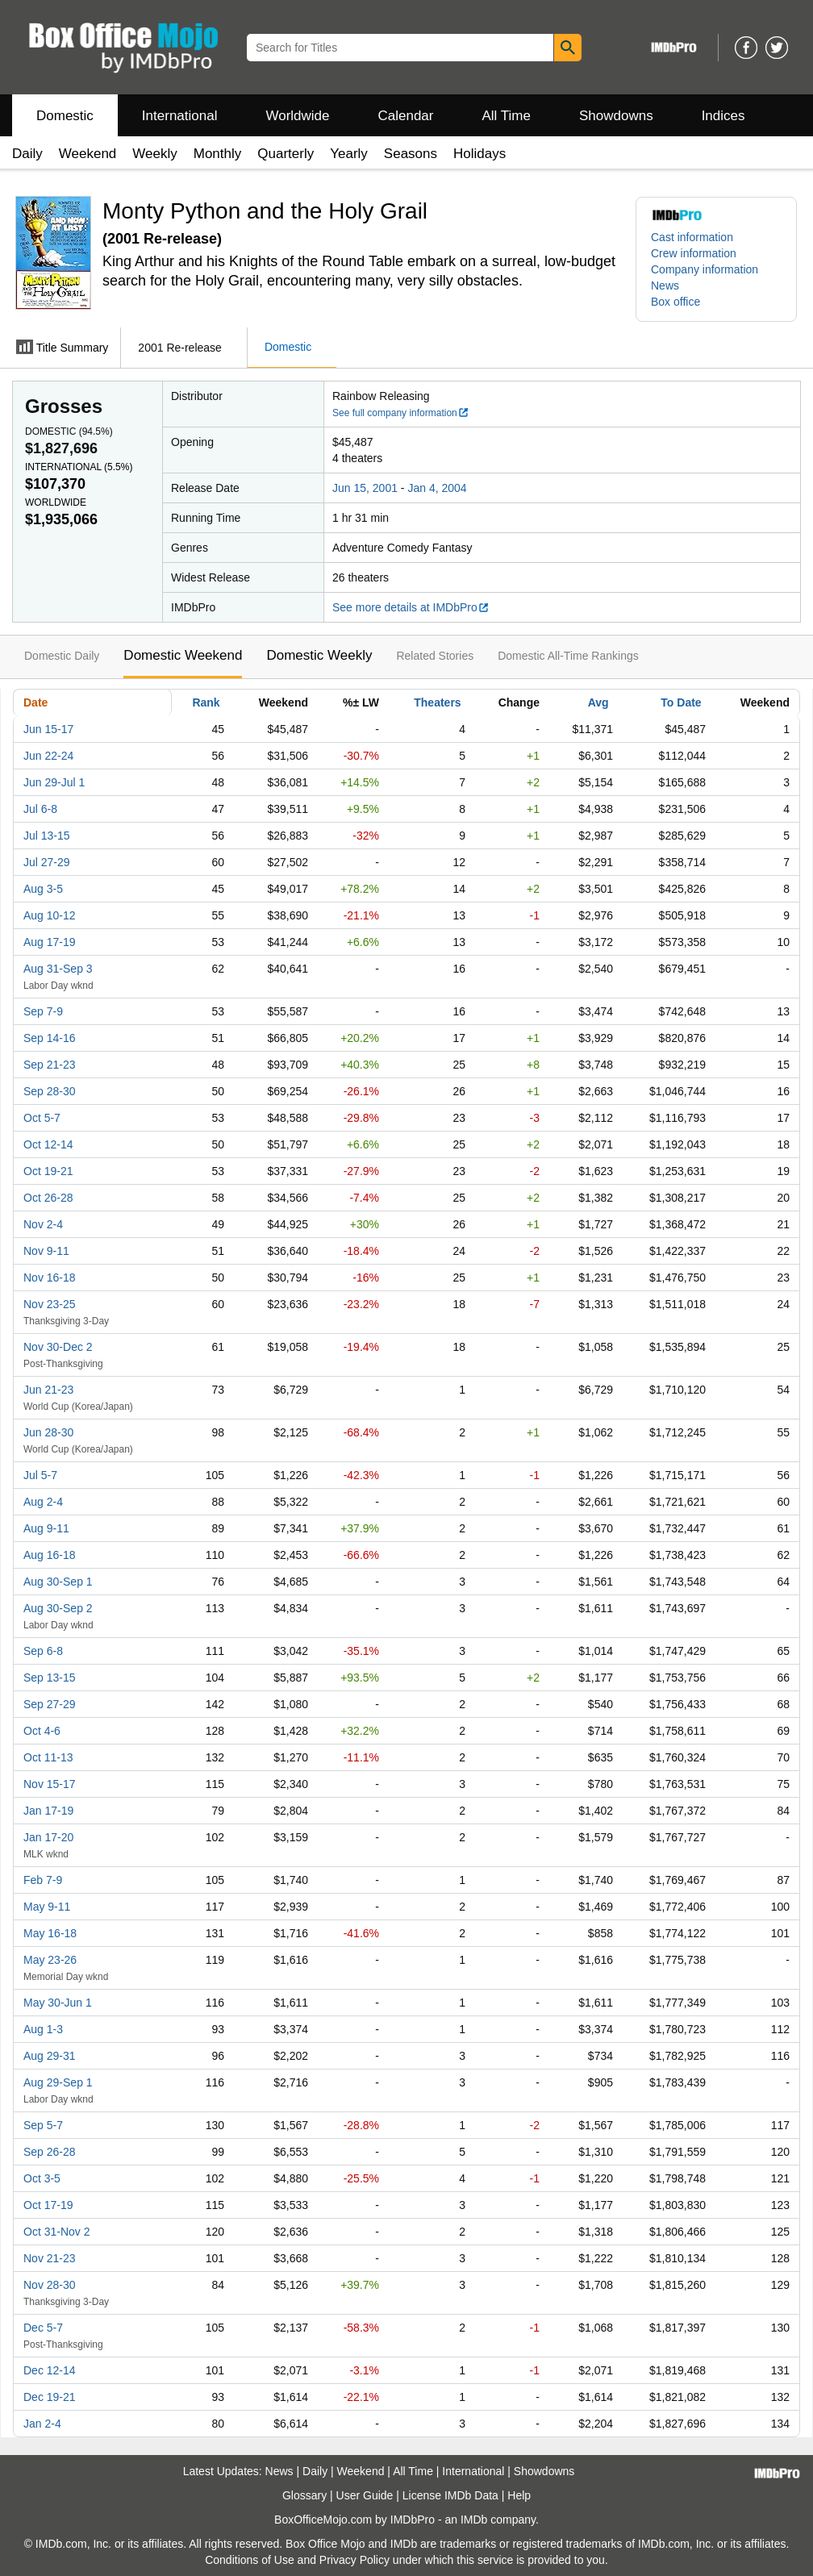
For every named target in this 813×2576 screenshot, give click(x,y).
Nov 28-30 (49, 2284)
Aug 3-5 (43, 888)
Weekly (154, 153)
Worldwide (297, 115)
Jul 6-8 (40, 808)
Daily (27, 153)
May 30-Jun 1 (57, 2002)
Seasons (410, 153)
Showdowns (616, 115)
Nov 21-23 (49, 2258)
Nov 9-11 (46, 1250)
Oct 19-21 (48, 1171)
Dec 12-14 (49, 2370)
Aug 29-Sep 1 (58, 2082)
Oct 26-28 (48, 1197)
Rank (205, 702)
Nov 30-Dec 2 (58, 1346)
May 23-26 (50, 1959)
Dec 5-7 (43, 2327)
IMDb (474, 2519)
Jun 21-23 (48, 1389)
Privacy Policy (354, 2559)
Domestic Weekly (319, 655)
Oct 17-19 (48, 2205)
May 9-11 (46, 1906)
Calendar (406, 115)
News (665, 285)
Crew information (693, 253)
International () (78, 467)
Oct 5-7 (41, 1117)
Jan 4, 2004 (436, 487)
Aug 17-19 (49, 942)
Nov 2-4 (43, 1224)
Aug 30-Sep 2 (58, 1608)
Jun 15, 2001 (365, 487)
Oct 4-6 (41, 1730)
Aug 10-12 (49, 915)
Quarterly (285, 153)
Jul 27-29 (46, 862)
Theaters (437, 702)
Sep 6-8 (43, 1650)
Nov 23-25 (49, 1304)
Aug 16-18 (49, 1555)
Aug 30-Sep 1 (58, 1581)
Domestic (65, 115)
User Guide (365, 2495)
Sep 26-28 (49, 2151)
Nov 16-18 (49, 1277)
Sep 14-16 (49, 1038)
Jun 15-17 (48, 729)
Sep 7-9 (43, 1011)
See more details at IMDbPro (411, 607)
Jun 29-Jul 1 (54, 782)
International (180, 115)
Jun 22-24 (48, 755)
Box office (675, 301)
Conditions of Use (249, 2559)
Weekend (88, 153)
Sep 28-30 (49, 1091)
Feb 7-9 (42, 1880)
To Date (681, 702)
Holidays (479, 153)
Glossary (304, 2495)
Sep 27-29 (49, 1704)
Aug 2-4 (43, 1501)
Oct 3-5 (41, 2178)
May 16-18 (50, 1933)
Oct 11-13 (48, 1757)
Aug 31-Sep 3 (58, 968)
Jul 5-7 (40, 1475)
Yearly (349, 153)
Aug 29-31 (49, 2055)
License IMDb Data (450, 2495)
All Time (506, 115)
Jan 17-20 (48, 1837)
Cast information (692, 237)
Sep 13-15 (49, 1677)
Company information (704, 269)
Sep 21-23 (49, 1064)
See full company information (400, 413)
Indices (723, 115)
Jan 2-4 (42, 2423)
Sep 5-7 (43, 2125)
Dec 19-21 (49, 2397)
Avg (598, 702)
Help (519, 2495)
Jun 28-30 (48, 1432)
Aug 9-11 (46, 1528)
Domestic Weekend (182, 655)
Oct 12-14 (48, 1144)
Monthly (218, 153)
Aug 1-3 (43, 2029)
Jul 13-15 (46, 835)
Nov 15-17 (49, 1784)
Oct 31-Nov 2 (56, 2231)
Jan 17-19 (48, 1810)
